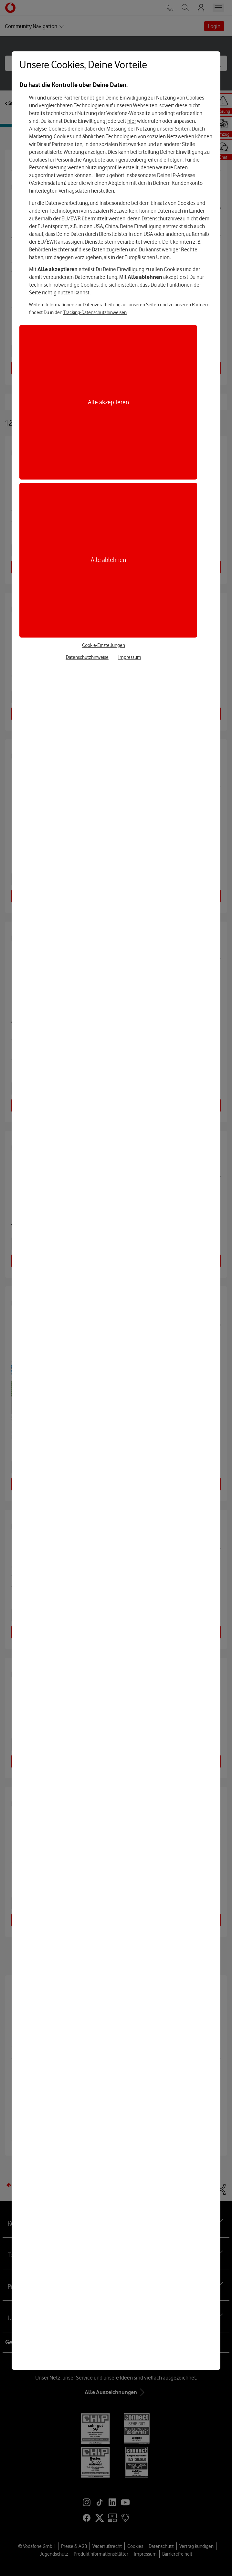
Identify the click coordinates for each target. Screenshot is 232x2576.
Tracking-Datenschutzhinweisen (95, 312)
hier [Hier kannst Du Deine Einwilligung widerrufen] (131, 121)
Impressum (129, 657)
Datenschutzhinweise (87, 657)
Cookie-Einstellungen (103, 645)
